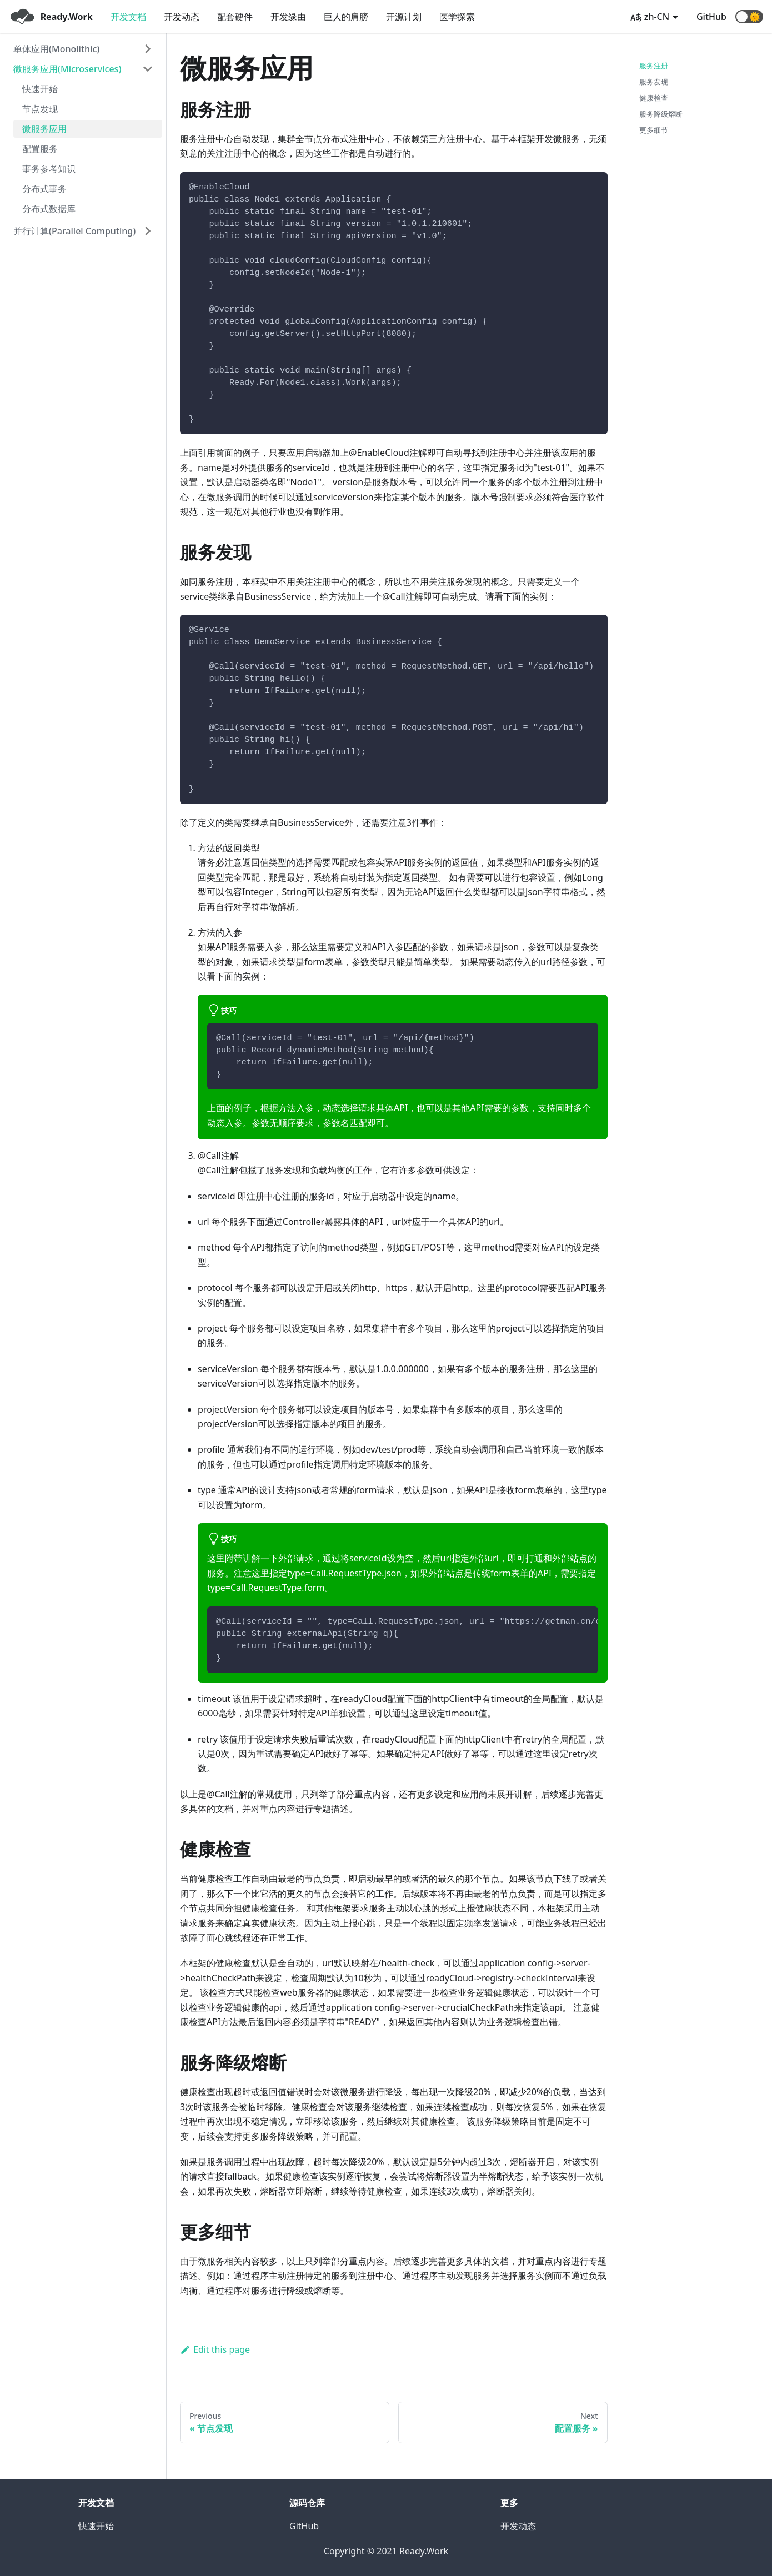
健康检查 (653, 98)
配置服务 (40, 149)
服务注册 (653, 66)
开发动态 (181, 17)
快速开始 (40, 89)
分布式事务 (44, 189)
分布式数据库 (49, 209)
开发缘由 (288, 17)
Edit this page (215, 2349)
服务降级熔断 (661, 114)
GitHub (711, 17)
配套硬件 (235, 17)
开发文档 (128, 17)
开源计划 (404, 17)
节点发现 (40, 109)
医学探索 (457, 17)
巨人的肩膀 (346, 17)
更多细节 (653, 130)
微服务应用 (44, 129)
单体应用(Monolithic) (56, 49)
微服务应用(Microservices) (67, 69)
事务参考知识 (49, 169)
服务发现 (653, 82)
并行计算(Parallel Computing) (74, 231)
